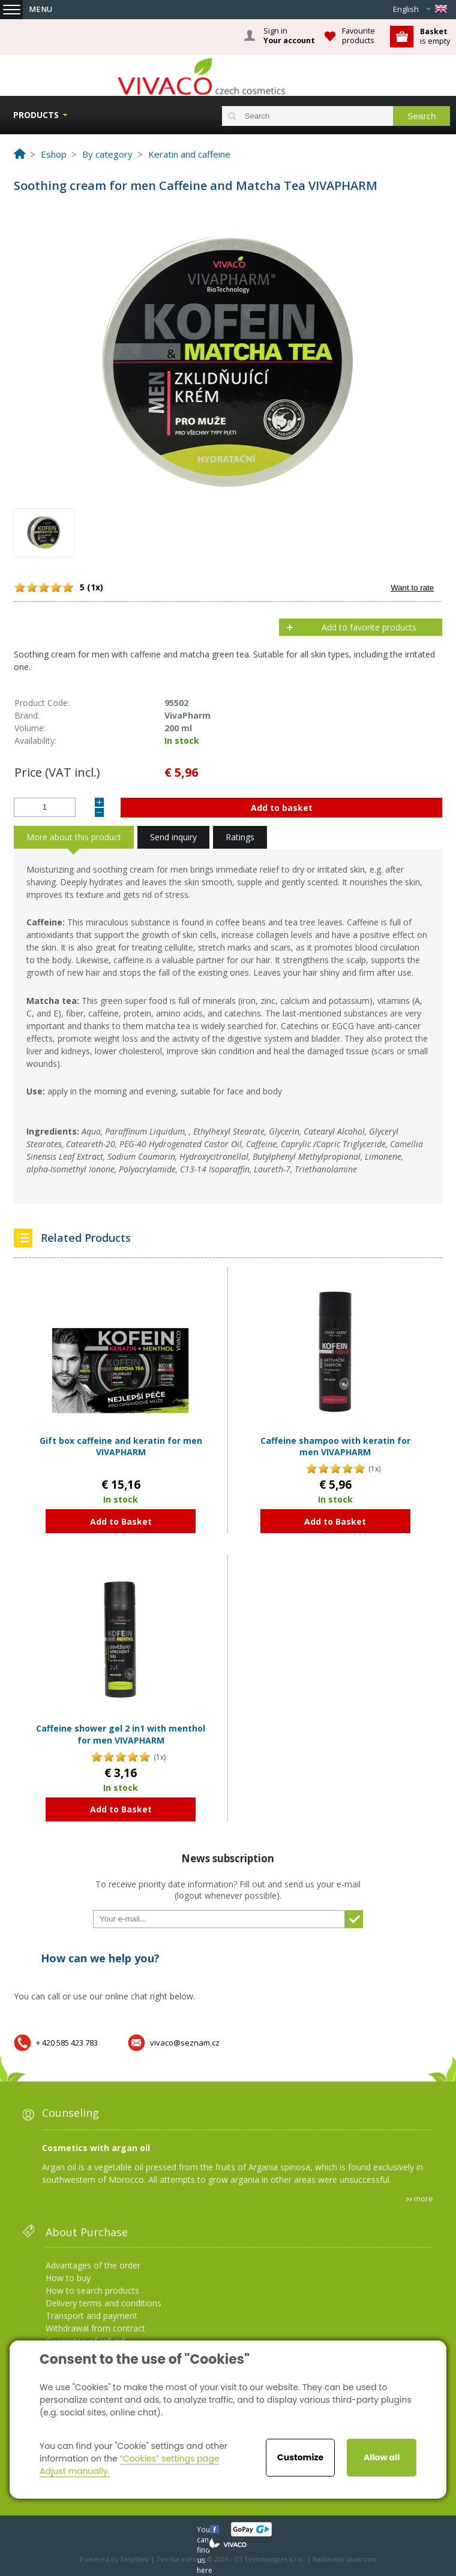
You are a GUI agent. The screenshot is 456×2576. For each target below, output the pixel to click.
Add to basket (282, 807)
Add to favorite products (369, 627)
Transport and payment (91, 2315)
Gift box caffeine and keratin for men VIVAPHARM (121, 1446)
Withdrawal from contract (95, 2328)
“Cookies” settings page (169, 2459)
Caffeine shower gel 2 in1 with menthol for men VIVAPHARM (120, 1734)
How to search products (92, 2290)
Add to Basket (121, 1521)
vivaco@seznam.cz (185, 2042)
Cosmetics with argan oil (96, 2147)
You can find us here (204, 2528)
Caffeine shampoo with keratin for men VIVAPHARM (335, 1446)
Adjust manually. (74, 2471)
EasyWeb (135, 2558)
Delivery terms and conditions (103, 2303)
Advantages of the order (93, 2265)
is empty (435, 36)
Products (36, 114)
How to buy (68, 2278)
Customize (300, 2457)
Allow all (382, 2457)
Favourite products (358, 36)
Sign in (289, 36)
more (423, 2198)
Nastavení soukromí (344, 2558)
